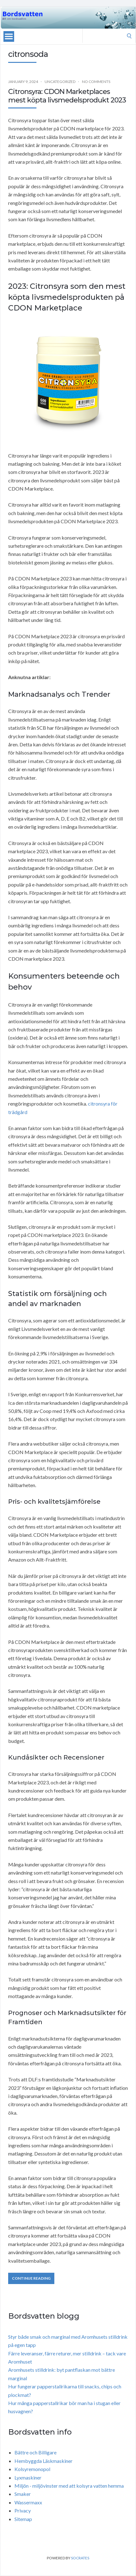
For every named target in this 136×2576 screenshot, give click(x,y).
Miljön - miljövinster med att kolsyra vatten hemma (69, 2486)
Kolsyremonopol (32, 2469)
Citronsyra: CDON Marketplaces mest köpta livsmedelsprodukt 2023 (67, 95)
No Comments (96, 81)
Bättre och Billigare (35, 2452)
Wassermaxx (28, 2502)
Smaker (22, 2494)
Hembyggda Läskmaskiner (43, 2461)
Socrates (80, 2558)
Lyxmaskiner (27, 2477)
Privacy (22, 2510)
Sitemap (23, 2519)
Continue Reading (31, 2278)
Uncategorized (60, 81)
